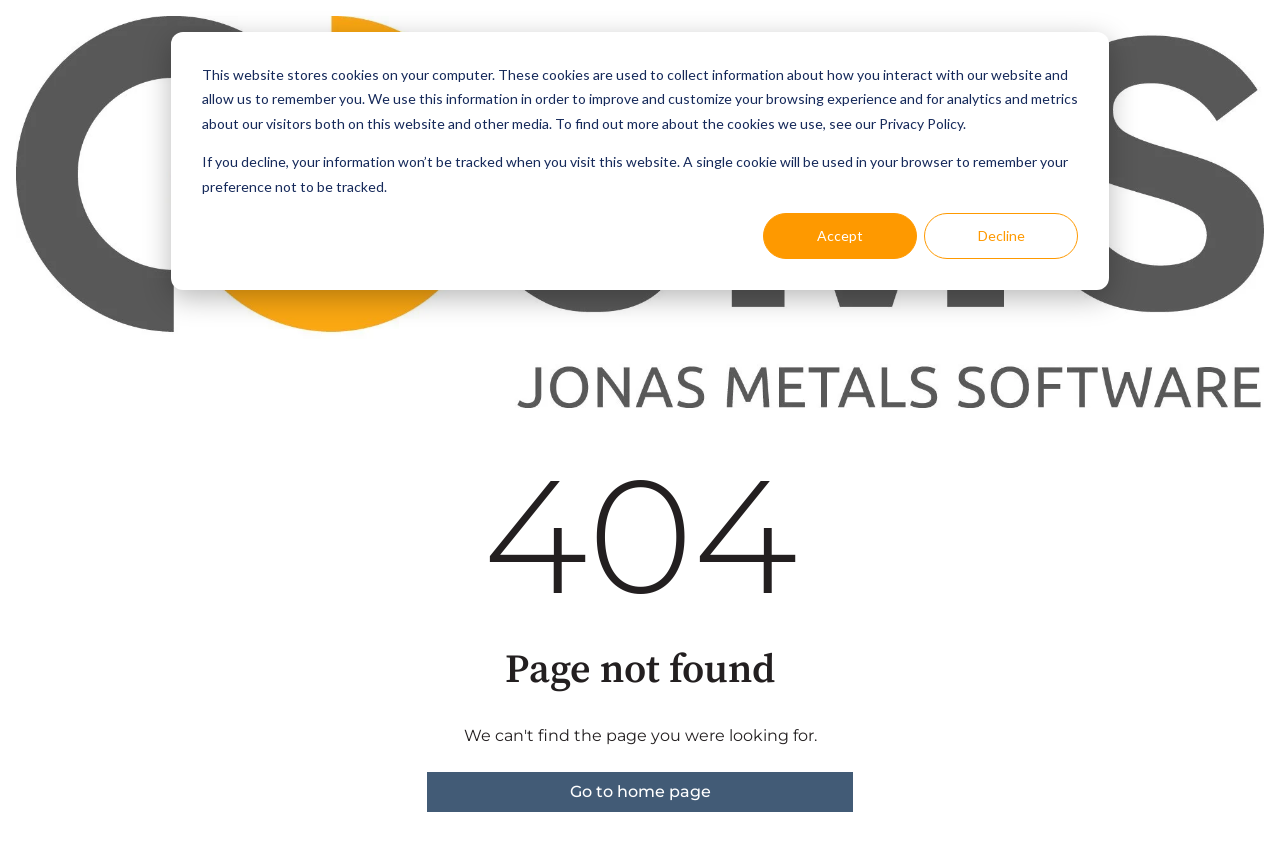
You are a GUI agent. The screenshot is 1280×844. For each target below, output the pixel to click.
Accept (840, 235)
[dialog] (640, 161)
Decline (1001, 235)
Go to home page (640, 791)
